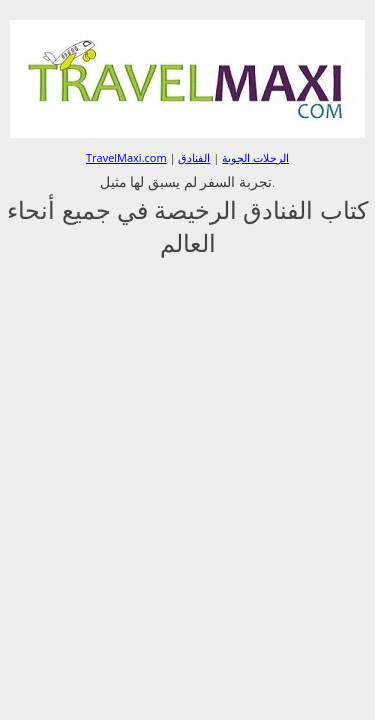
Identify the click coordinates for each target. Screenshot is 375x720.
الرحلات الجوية (255, 157)
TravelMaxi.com (126, 157)
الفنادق (194, 157)
